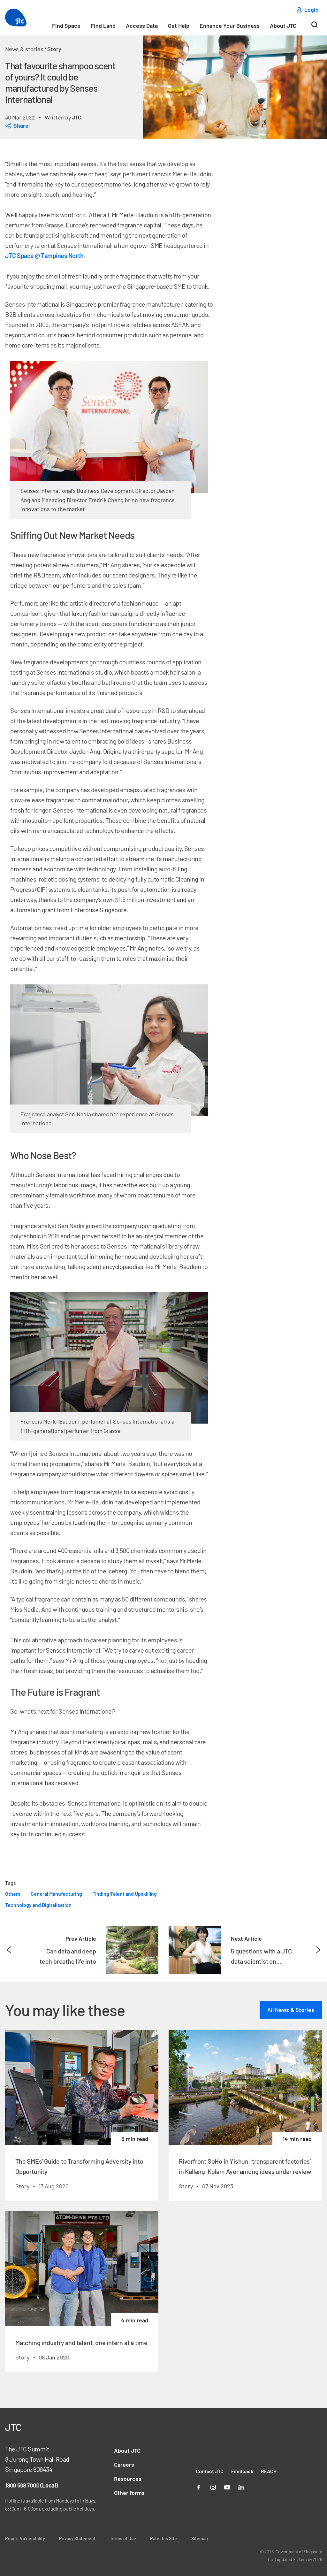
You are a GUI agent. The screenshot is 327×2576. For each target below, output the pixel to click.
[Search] (314, 27)
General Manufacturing (56, 1894)
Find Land (103, 25)
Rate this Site (163, 2538)
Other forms (129, 2492)
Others (12, 1894)
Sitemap (199, 2538)
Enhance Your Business (230, 25)
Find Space (66, 25)
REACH (269, 2471)
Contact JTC (210, 2471)
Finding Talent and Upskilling (124, 1894)
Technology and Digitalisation (38, 1905)
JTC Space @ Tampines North (44, 255)
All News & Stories (290, 2009)
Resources (127, 2478)
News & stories (24, 48)
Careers (124, 2464)
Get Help (178, 25)
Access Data (142, 25)
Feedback (242, 2471)
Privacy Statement (77, 2538)
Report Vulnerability (25, 2538)
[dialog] (64, 125)
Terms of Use (123, 2538)
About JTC (283, 25)
